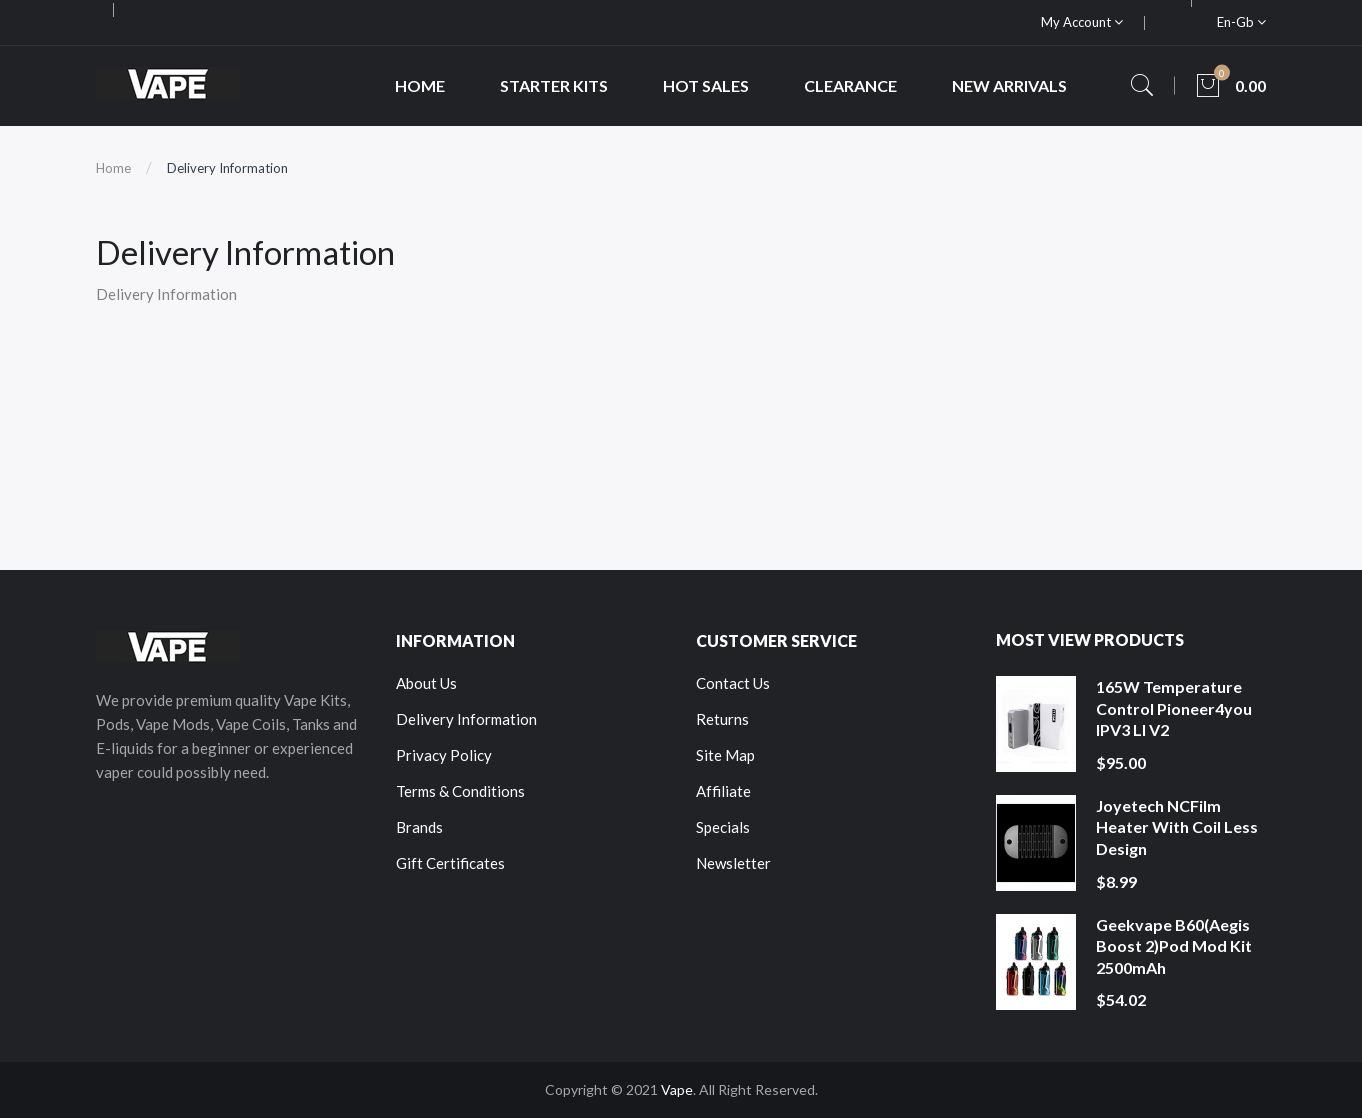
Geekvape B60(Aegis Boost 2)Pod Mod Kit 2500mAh (1174, 946)
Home (113, 168)
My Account (1082, 22)
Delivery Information (227, 168)
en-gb (1241, 22)
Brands (419, 827)
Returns (722, 719)
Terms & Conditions (460, 791)
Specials (723, 827)
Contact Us (733, 683)
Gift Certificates (450, 863)
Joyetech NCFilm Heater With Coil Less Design (1177, 827)
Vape (677, 1089)
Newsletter (733, 863)
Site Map (725, 755)
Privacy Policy (444, 755)
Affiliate (723, 791)
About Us (426, 683)
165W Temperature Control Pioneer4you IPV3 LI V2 (1174, 708)
